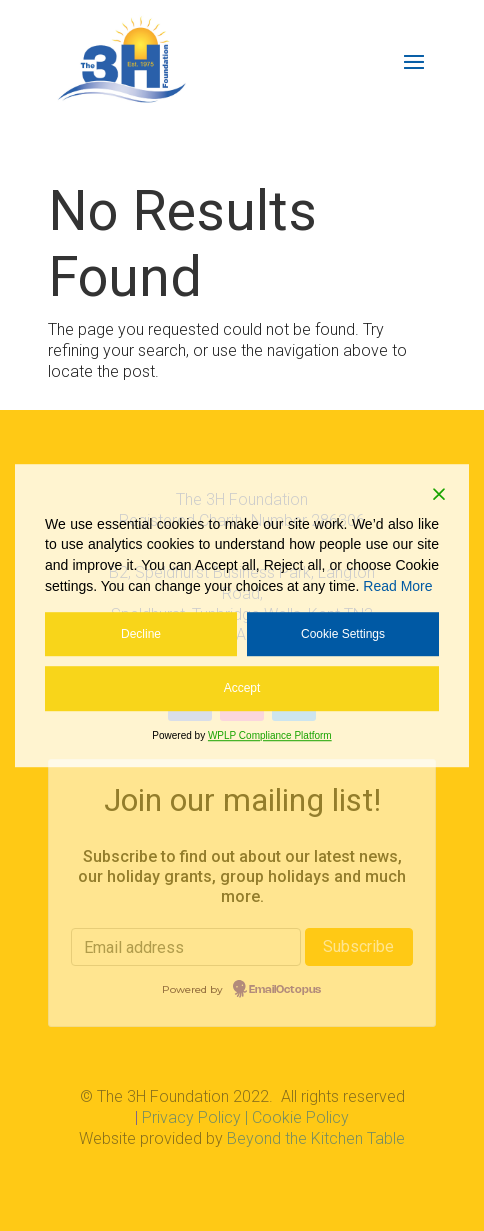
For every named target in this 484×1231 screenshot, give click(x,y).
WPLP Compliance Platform (270, 735)
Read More (397, 586)
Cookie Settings (343, 634)
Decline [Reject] (141, 634)
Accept (242, 689)
